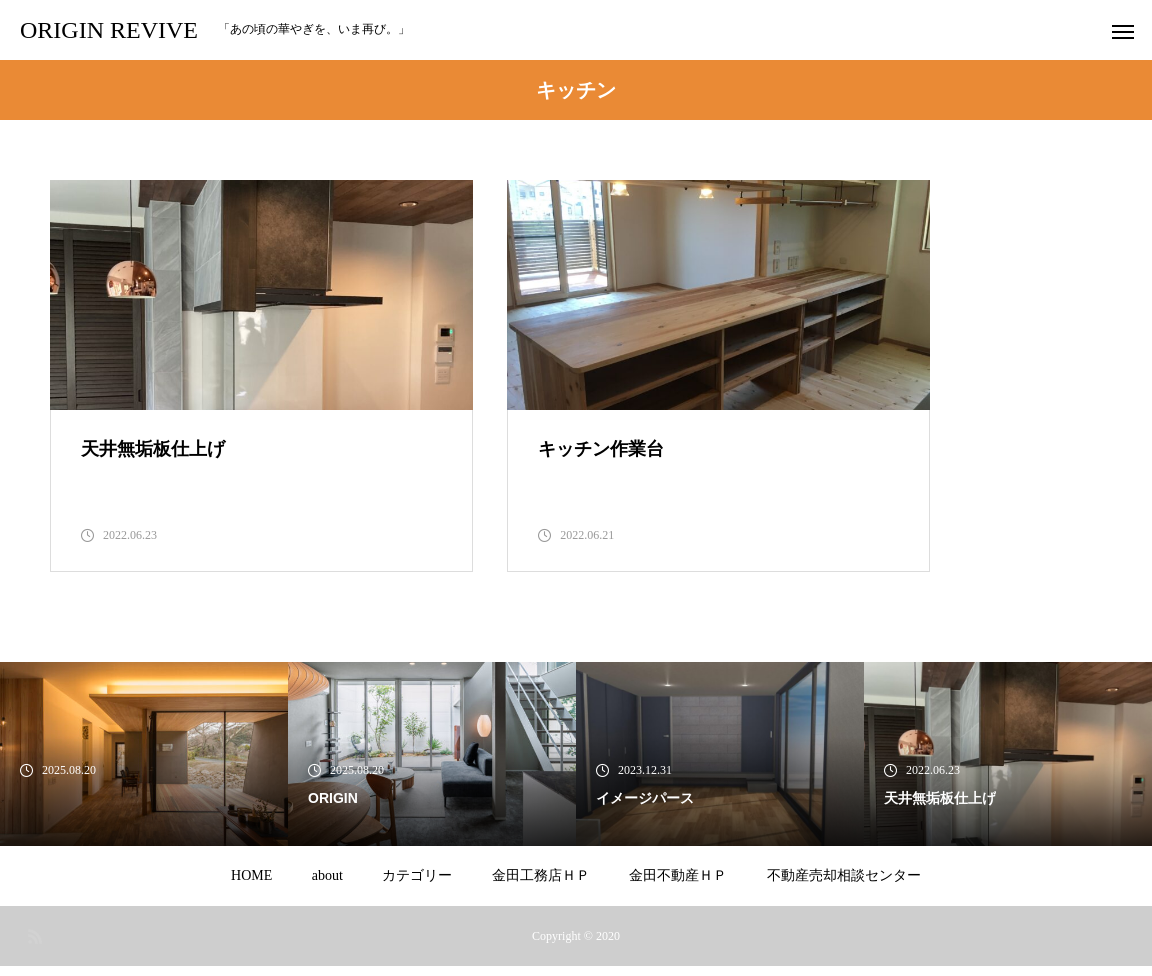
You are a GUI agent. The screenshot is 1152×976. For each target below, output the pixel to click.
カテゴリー (417, 885)
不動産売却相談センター (844, 885)
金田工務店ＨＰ (541, 885)
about (327, 885)
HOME (251, 885)
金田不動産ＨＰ (678, 885)
